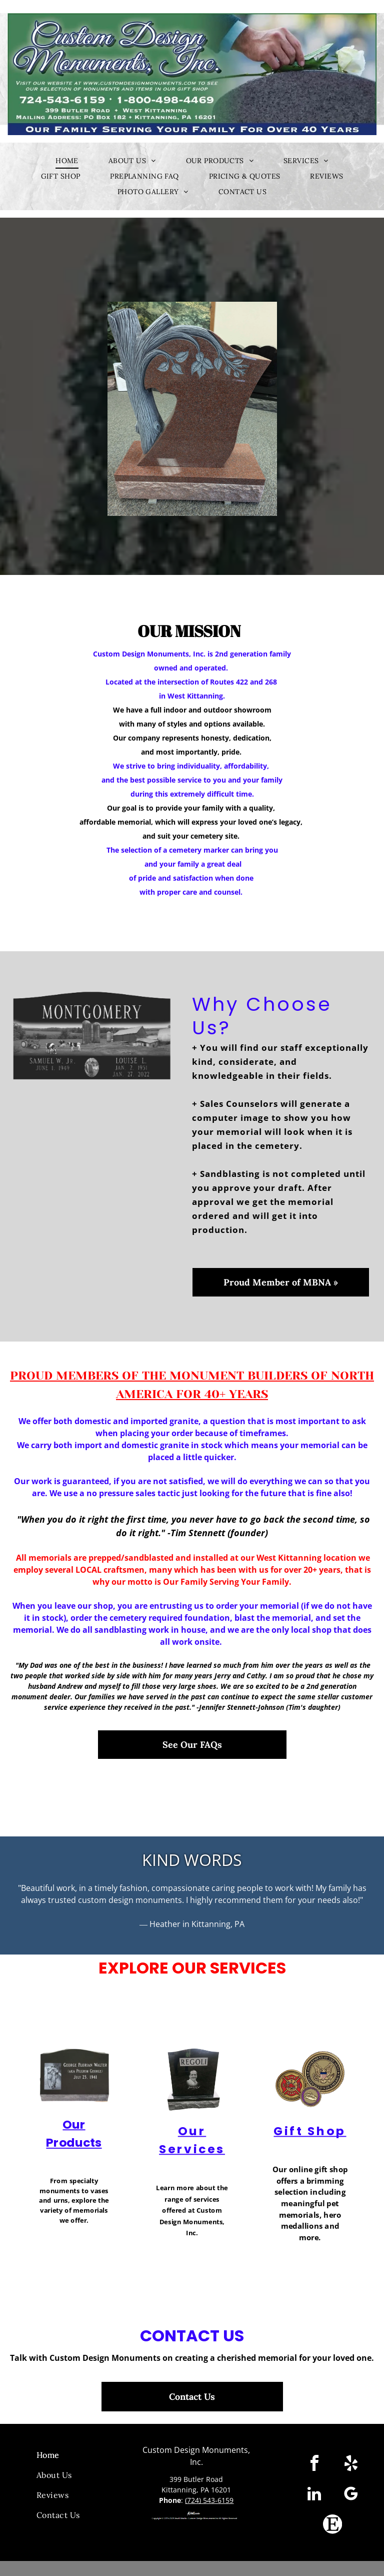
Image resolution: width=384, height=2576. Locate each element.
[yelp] (351, 2464)
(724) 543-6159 (209, 2500)
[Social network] (332, 2525)
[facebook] (314, 2464)
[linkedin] (314, 2495)
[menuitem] (67, 161)
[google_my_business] (351, 2495)
